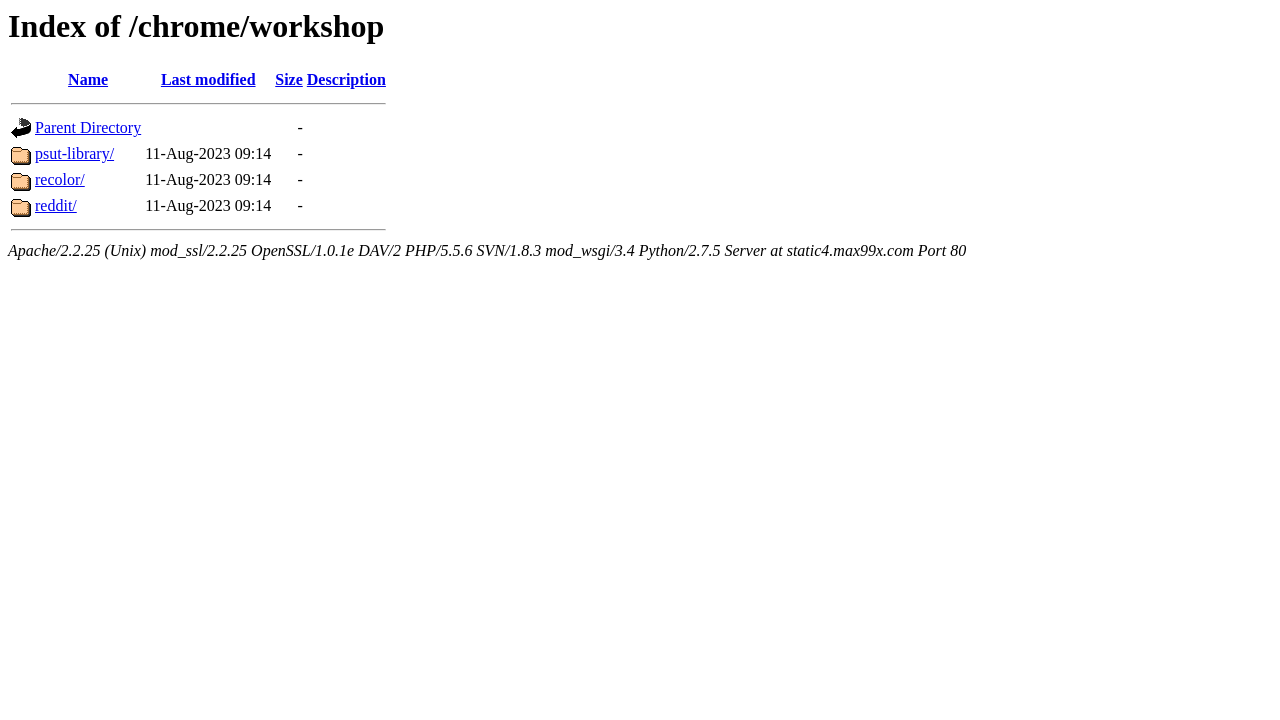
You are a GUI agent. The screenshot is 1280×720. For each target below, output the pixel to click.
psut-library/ (74, 153)
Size (289, 79)
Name (88, 79)
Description (346, 79)
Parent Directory (88, 127)
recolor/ (60, 179)
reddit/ (56, 205)
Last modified (208, 79)
